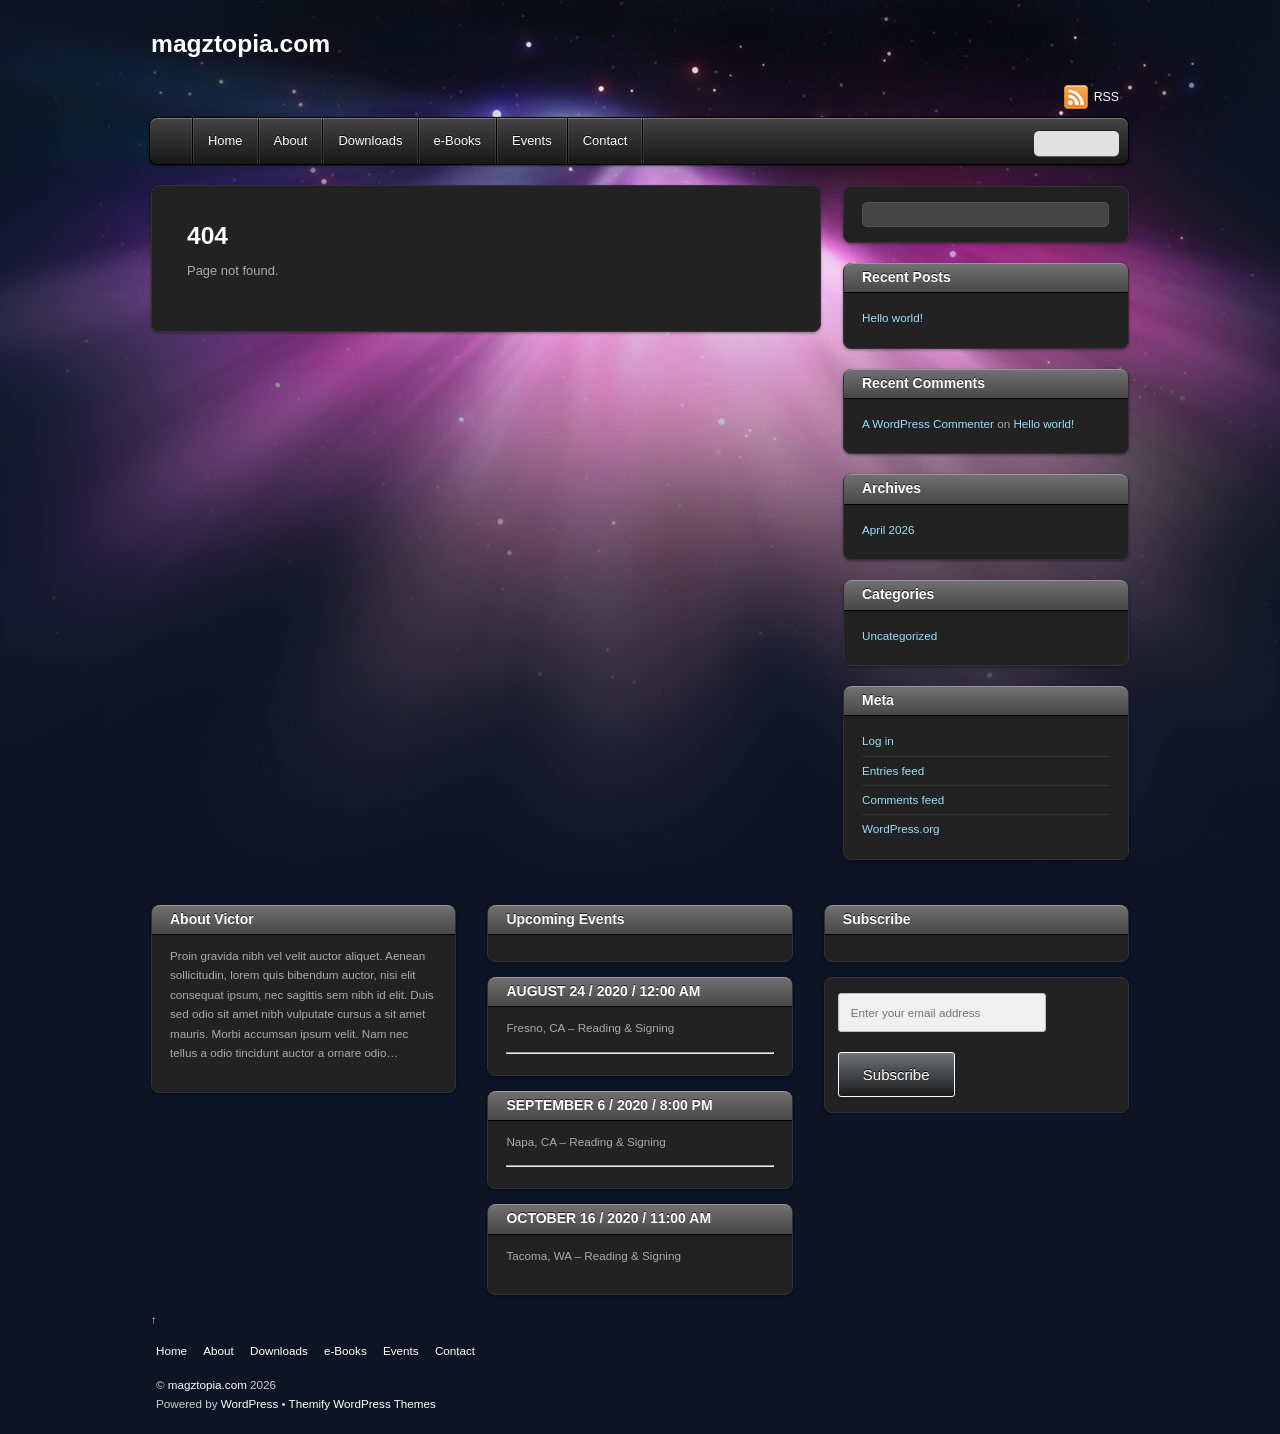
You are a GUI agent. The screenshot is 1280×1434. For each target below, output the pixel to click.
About (291, 140)
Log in (878, 740)
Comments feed (903, 799)
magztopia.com (207, 1384)
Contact (605, 140)
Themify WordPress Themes (362, 1403)
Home (173, 141)
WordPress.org (901, 828)
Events (532, 140)
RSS (1106, 97)
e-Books (458, 140)
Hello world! (892, 317)
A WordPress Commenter (928, 423)
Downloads (370, 140)
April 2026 (888, 529)
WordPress (249, 1403)
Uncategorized (899, 635)
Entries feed (893, 770)
